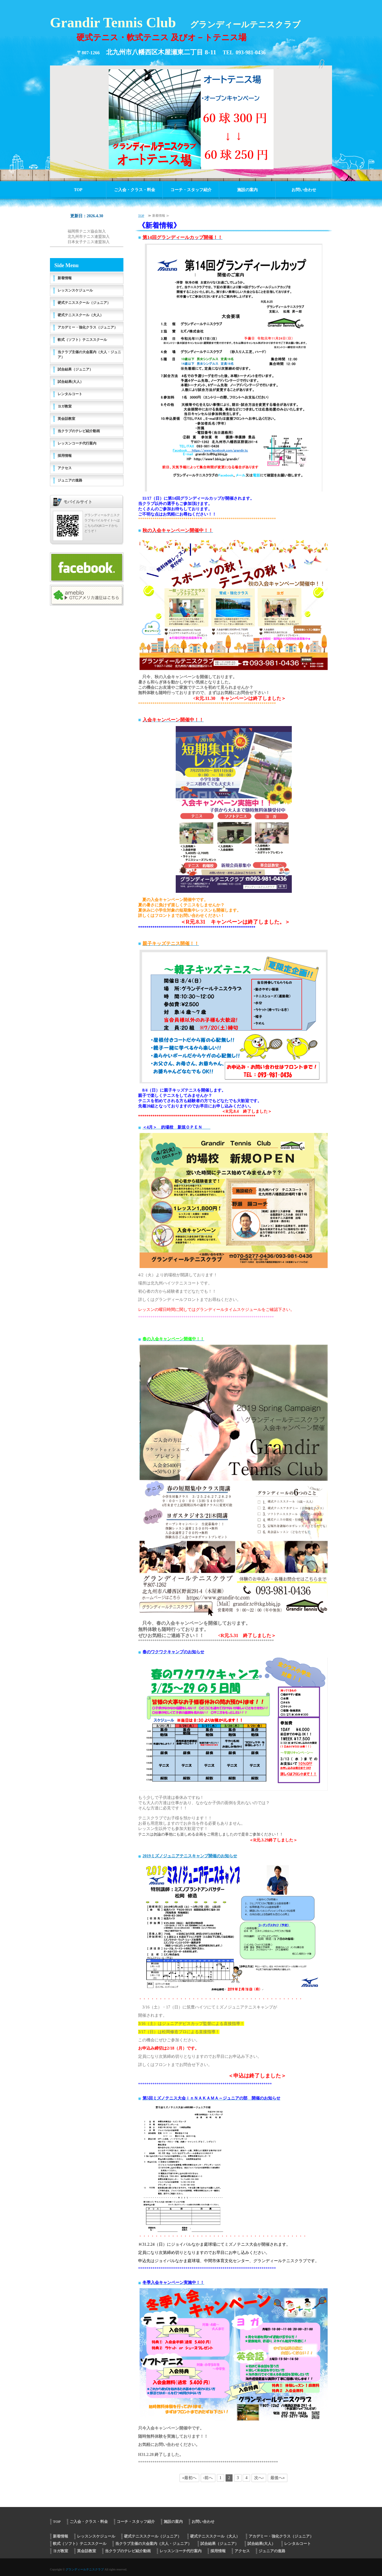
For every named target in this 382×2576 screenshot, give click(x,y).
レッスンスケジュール (75, 290)
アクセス (65, 468)
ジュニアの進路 (70, 480)
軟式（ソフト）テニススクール (82, 340)
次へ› (259, 2478)
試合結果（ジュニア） (75, 369)
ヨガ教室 (65, 406)
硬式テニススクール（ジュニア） (84, 303)
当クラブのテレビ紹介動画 (79, 431)
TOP (78, 190)
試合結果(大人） (70, 382)
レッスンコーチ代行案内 (77, 443)
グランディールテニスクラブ (85, 2569)
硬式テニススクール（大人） (80, 315)
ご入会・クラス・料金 (134, 190)
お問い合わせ (303, 190)
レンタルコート (70, 394)
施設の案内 (247, 190)
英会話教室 (66, 419)
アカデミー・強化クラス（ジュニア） (88, 327)
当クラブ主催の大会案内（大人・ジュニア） (89, 354)
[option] (191, 118)
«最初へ (189, 2478)
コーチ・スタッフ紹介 (191, 190)
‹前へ (208, 2478)
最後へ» (277, 2478)
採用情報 (65, 456)
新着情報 (65, 278)
